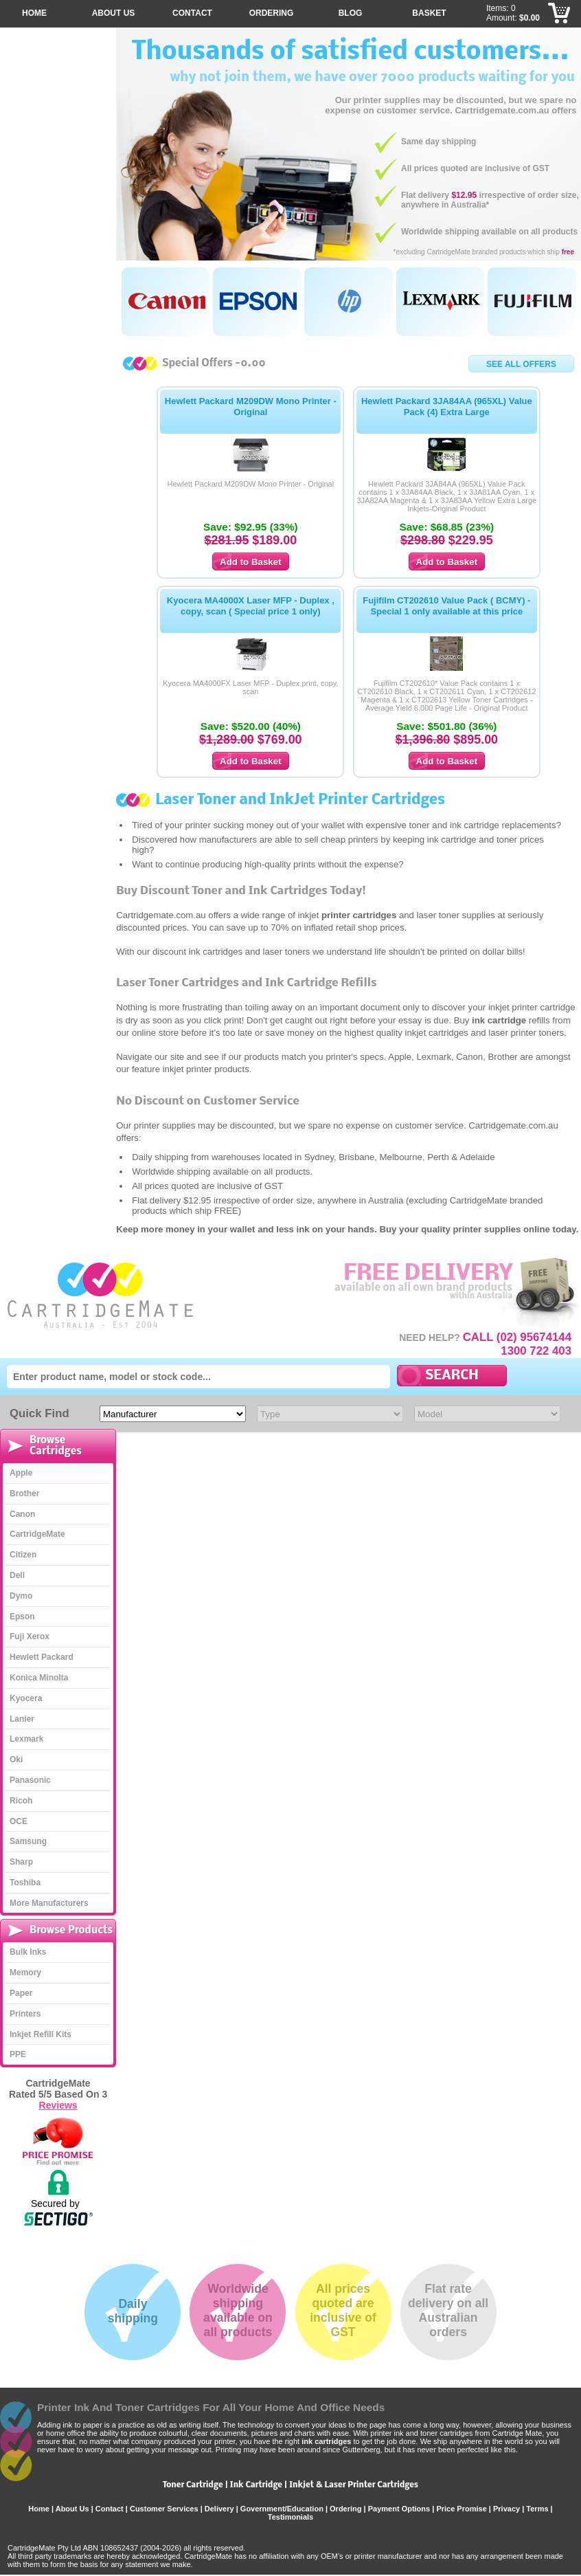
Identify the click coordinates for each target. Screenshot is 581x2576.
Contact (192, 13)
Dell (17, 1575)
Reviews (58, 2105)
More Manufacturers (49, 1903)
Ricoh (21, 1801)
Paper (21, 1993)
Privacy (506, 2509)
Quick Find (39, 1413)
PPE (18, 2054)
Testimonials (290, 2517)
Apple (21, 1473)
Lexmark (26, 1739)
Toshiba (25, 1882)
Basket (429, 13)
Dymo (21, 1596)
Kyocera (26, 1698)
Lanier (22, 1719)
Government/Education (281, 2509)
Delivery (219, 2509)
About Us (113, 13)
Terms (537, 2509)
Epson (22, 1616)
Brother (24, 1493)
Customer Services (164, 2509)
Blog (351, 13)
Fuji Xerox (29, 1636)
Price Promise (461, 2509)
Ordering (271, 13)
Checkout (559, 13)
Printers (25, 2014)
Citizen (23, 1554)
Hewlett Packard (41, 1657)
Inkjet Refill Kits (40, 2034)
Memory (25, 1972)
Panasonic (30, 1780)
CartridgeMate (101, 1295)
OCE (18, 1821)
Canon (22, 1514)
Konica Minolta (39, 1678)
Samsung (28, 1841)
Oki (16, 1759)
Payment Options (399, 2509)
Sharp (21, 1862)
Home (34, 13)
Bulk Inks (28, 1952)
